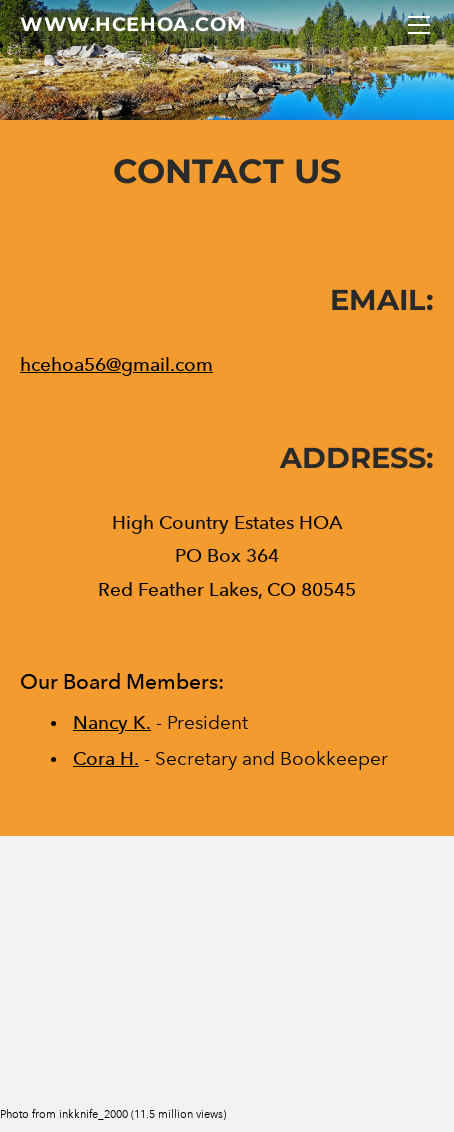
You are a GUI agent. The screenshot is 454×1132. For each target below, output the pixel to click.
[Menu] (419, 25)
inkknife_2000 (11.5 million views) (142, 1114)
